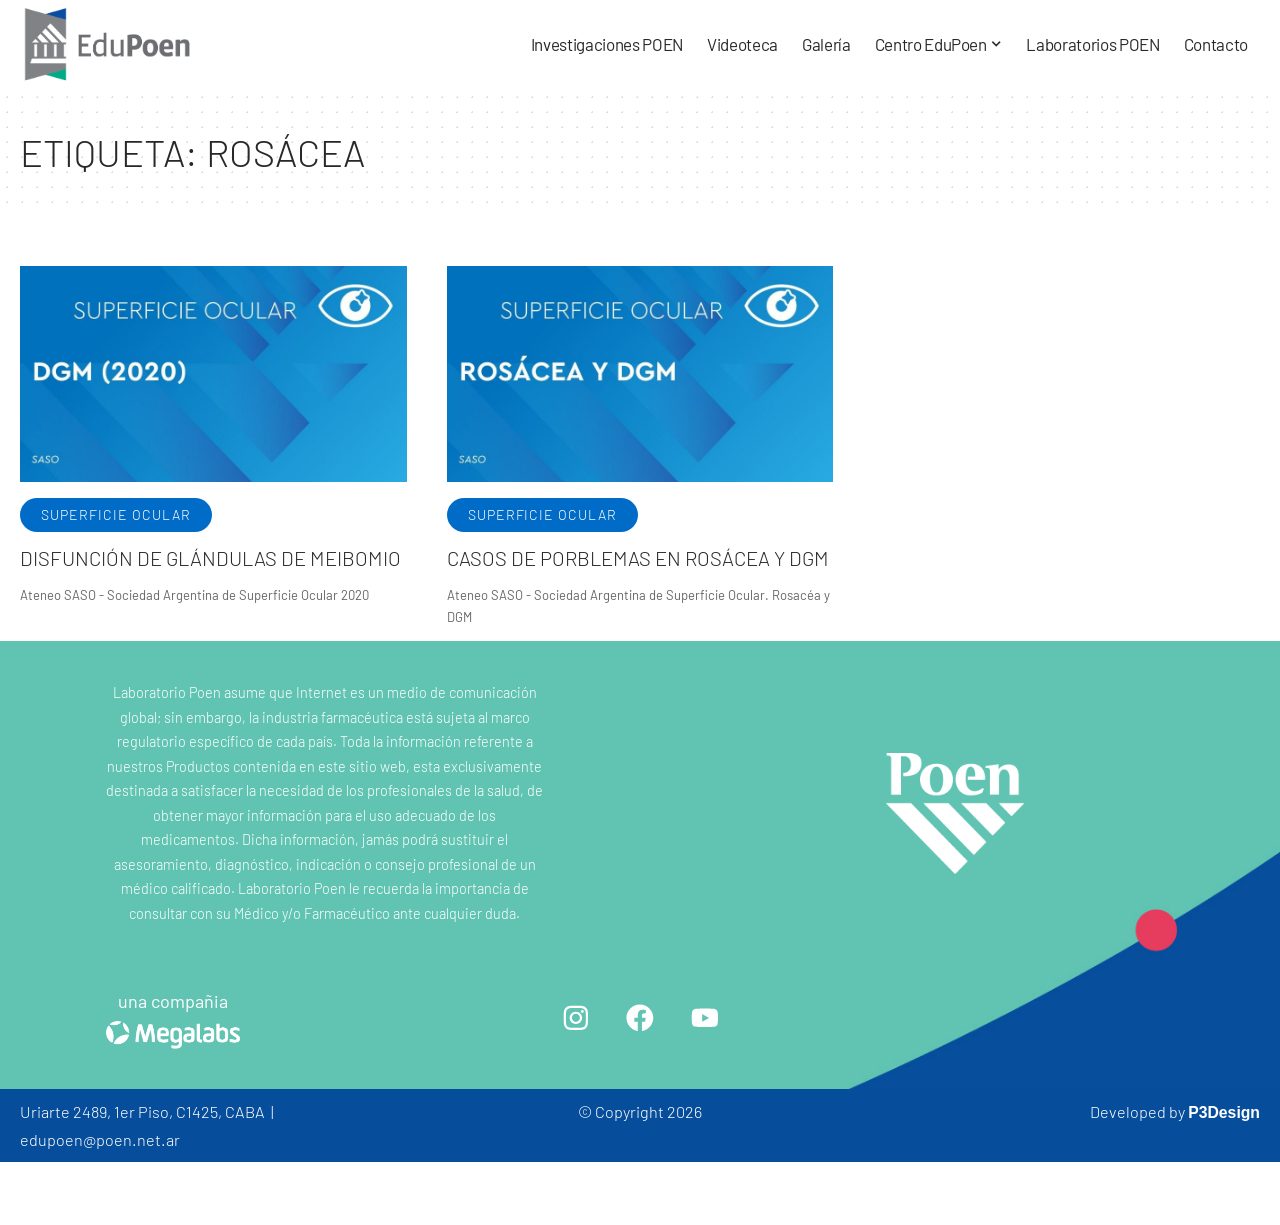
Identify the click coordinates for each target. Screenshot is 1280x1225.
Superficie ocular (116, 514)
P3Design (1223, 1175)
